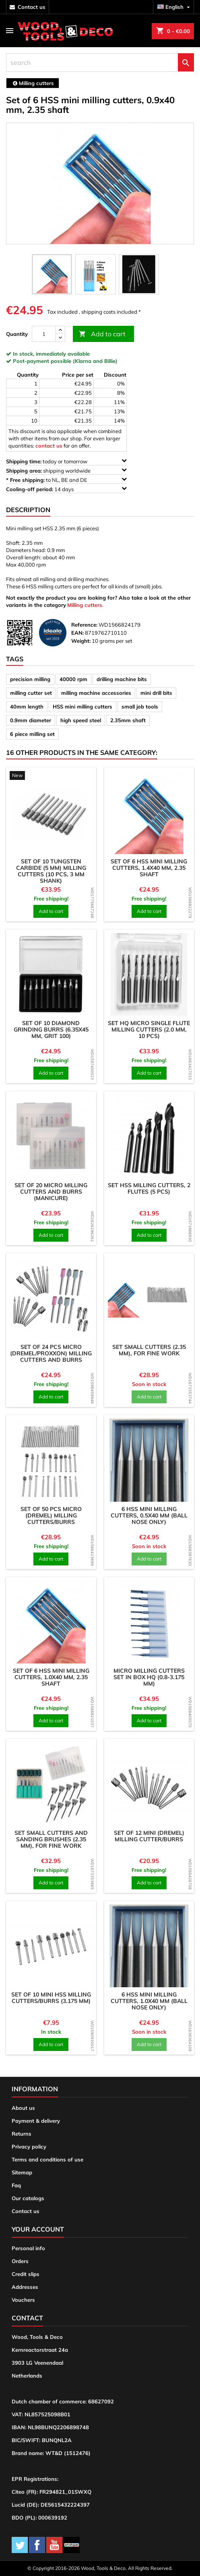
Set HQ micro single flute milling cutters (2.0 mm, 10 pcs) (149, 1029)
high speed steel (80, 720)
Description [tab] (28, 510)
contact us (31, 7)
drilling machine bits (122, 679)
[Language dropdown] (174, 7)
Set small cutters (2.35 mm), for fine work (149, 1350)
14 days (66, 489)
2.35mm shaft (128, 720)
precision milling (30, 679)
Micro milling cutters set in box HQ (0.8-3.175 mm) (149, 1677)
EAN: (77, 632)
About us (23, 2108)
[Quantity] (44, 334)
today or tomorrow (66, 461)
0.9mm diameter (30, 720)
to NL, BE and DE (66, 479)
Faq (16, 2185)
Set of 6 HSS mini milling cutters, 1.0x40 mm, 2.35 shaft (51, 1677)
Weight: (81, 641)
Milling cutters (84, 605)
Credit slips (25, 2274)
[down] (60, 337)
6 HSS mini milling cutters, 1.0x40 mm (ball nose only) (149, 2001)
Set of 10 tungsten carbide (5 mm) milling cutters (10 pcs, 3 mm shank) (51, 871)
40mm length (26, 706)
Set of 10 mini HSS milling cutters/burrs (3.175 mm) (51, 1998)
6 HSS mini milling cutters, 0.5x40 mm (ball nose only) (149, 1515)
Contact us (25, 2211)
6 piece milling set (32, 734)
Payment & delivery (36, 2120)
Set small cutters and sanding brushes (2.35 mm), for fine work (51, 1839)
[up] (60, 330)
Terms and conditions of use (47, 2159)
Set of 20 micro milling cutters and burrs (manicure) (50, 1192)
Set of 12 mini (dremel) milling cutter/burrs (149, 1836)
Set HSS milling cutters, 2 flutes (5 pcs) (149, 1188)
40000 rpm (73, 679)
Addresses (25, 2287)
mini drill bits (156, 693)
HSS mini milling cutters (82, 706)
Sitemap (22, 2172)
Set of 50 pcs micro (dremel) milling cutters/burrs (51, 1515)
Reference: (84, 624)
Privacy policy (29, 2146)
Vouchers (23, 2300)
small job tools (140, 706)
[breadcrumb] (32, 83)
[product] (51, 776)
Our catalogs (28, 2198)
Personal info (28, 2248)
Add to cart (102, 334)
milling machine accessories (96, 693)
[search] (100, 62)
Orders (20, 2261)
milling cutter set (31, 693)
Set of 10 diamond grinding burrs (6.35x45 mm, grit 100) (51, 1029)
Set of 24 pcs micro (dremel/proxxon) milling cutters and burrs (51, 1353)
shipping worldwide (66, 470)
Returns (21, 2133)
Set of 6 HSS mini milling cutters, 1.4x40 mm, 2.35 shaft (149, 868)
